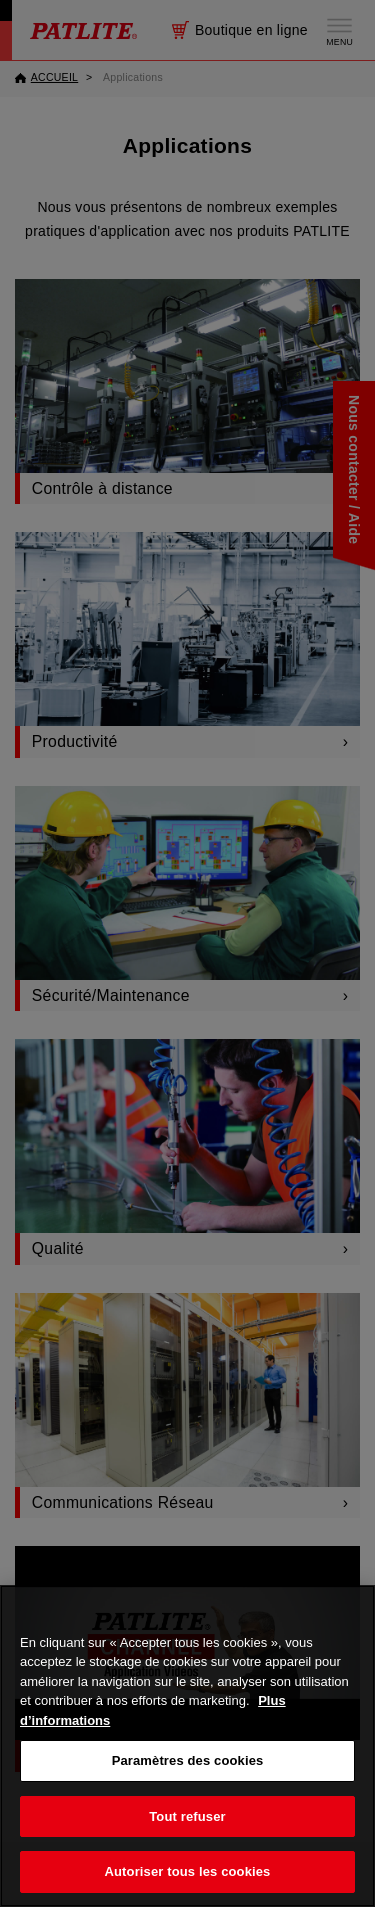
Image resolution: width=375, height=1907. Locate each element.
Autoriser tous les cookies (188, 1871)
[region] (187, 1746)
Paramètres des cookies (188, 1760)
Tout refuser (187, 1816)
